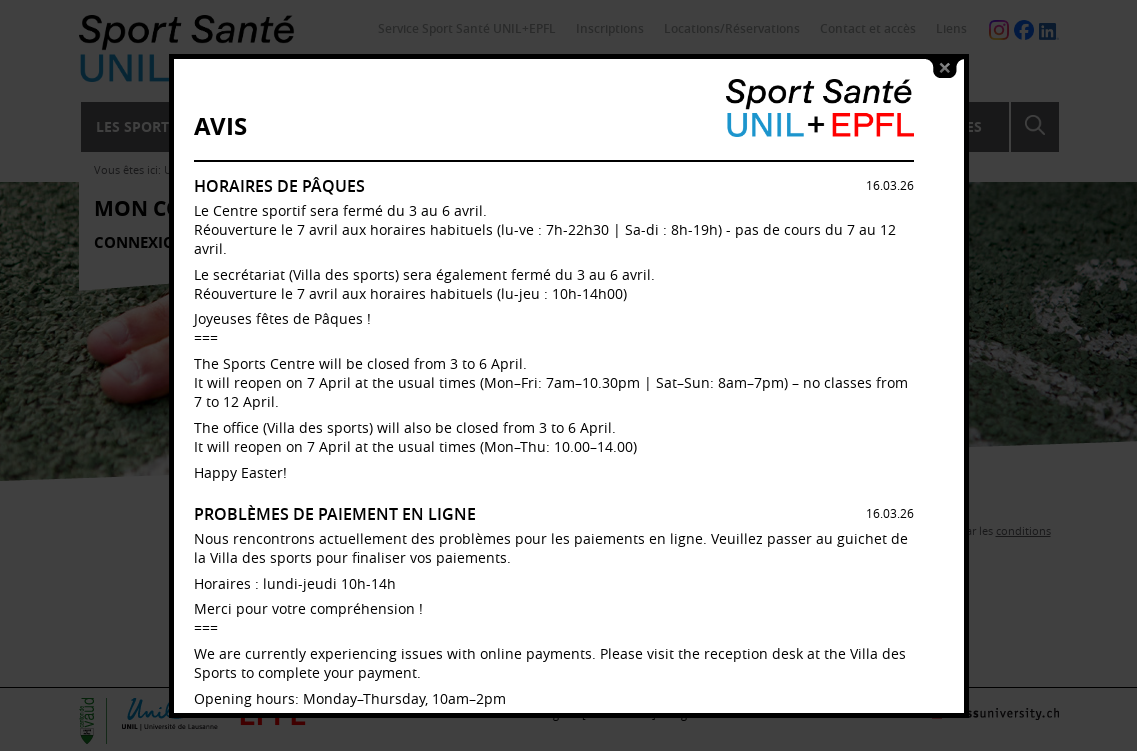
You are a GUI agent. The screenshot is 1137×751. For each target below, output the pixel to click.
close (945, 67)
